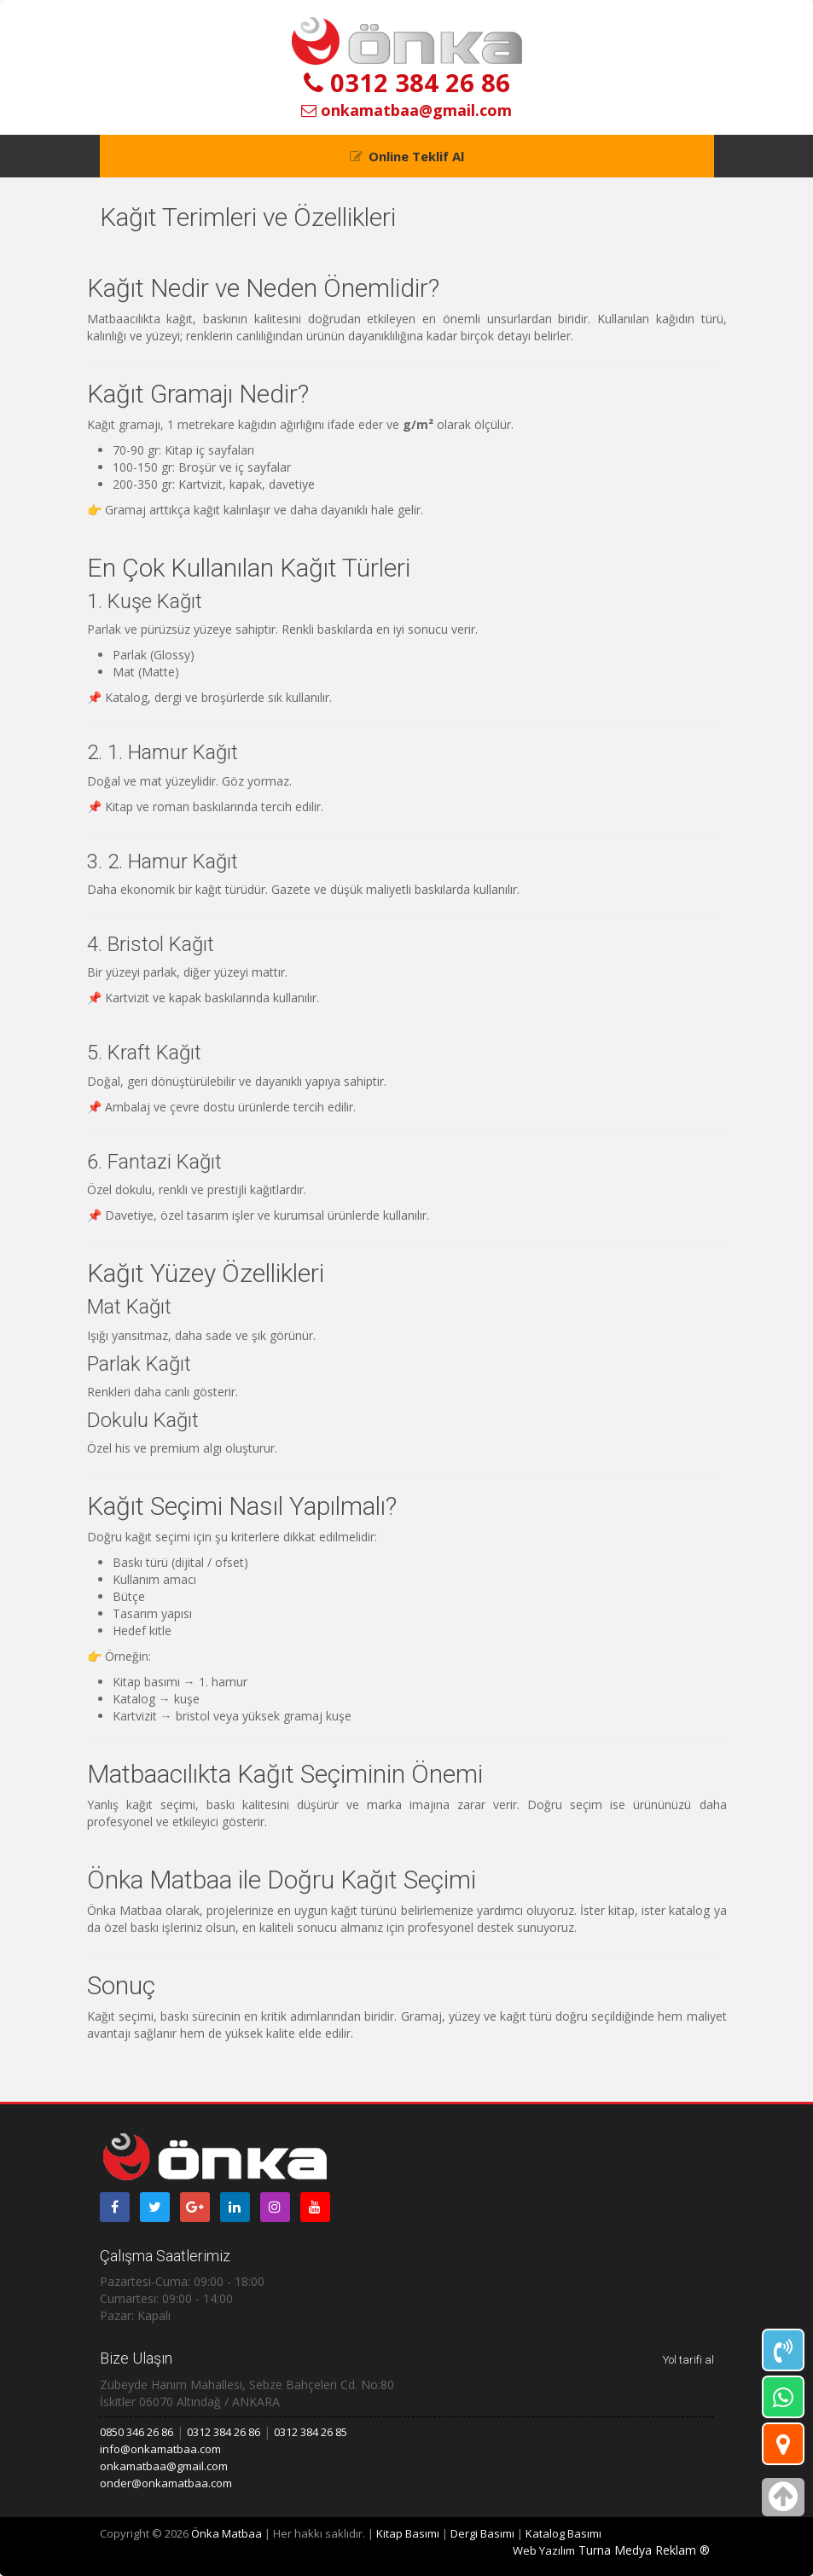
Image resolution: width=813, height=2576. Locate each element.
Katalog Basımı (563, 2533)
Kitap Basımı (407, 2533)
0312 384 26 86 (407, 82)
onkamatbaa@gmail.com (406, 110)
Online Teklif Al (416, 156)
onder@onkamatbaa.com (166, 2483)
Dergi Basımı (482, 2533)
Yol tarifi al (688, 2359)
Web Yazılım (544, 2550)
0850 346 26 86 (136, 2432)
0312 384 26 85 (310, 2432)
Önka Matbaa (226, 2533)
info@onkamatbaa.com (160, 2449)
